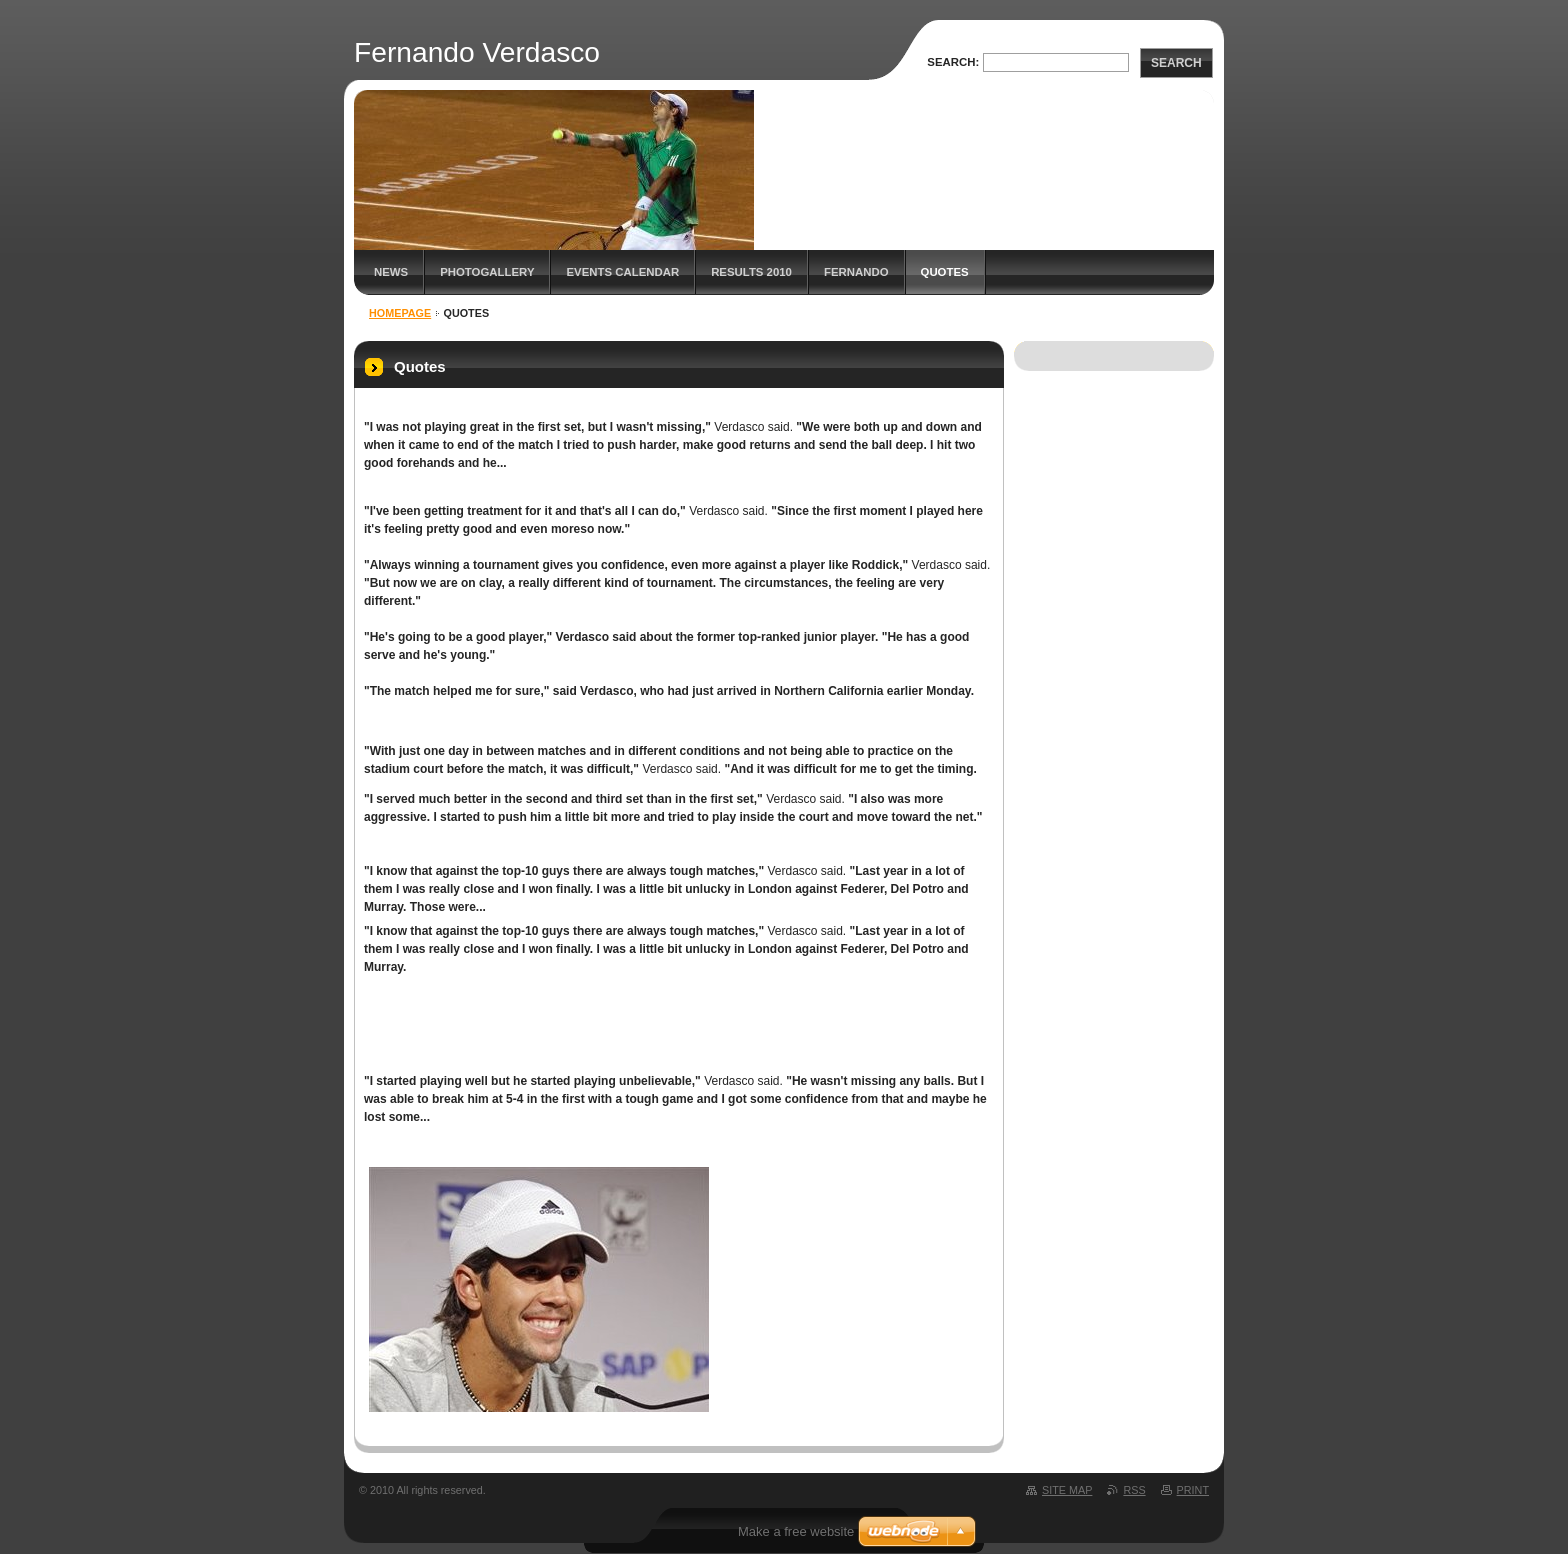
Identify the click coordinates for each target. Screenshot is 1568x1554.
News (391, 272)
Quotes (945, 272)
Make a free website (796, 1531)
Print (1193, 1490)
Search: (953, 62)
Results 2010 (751, 272)
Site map (1067, 1490)
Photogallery (487, 272)
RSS (1134, 1490)
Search (1176, 63)
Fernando (856, 272)
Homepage (400, 313)
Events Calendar (622, 272)
